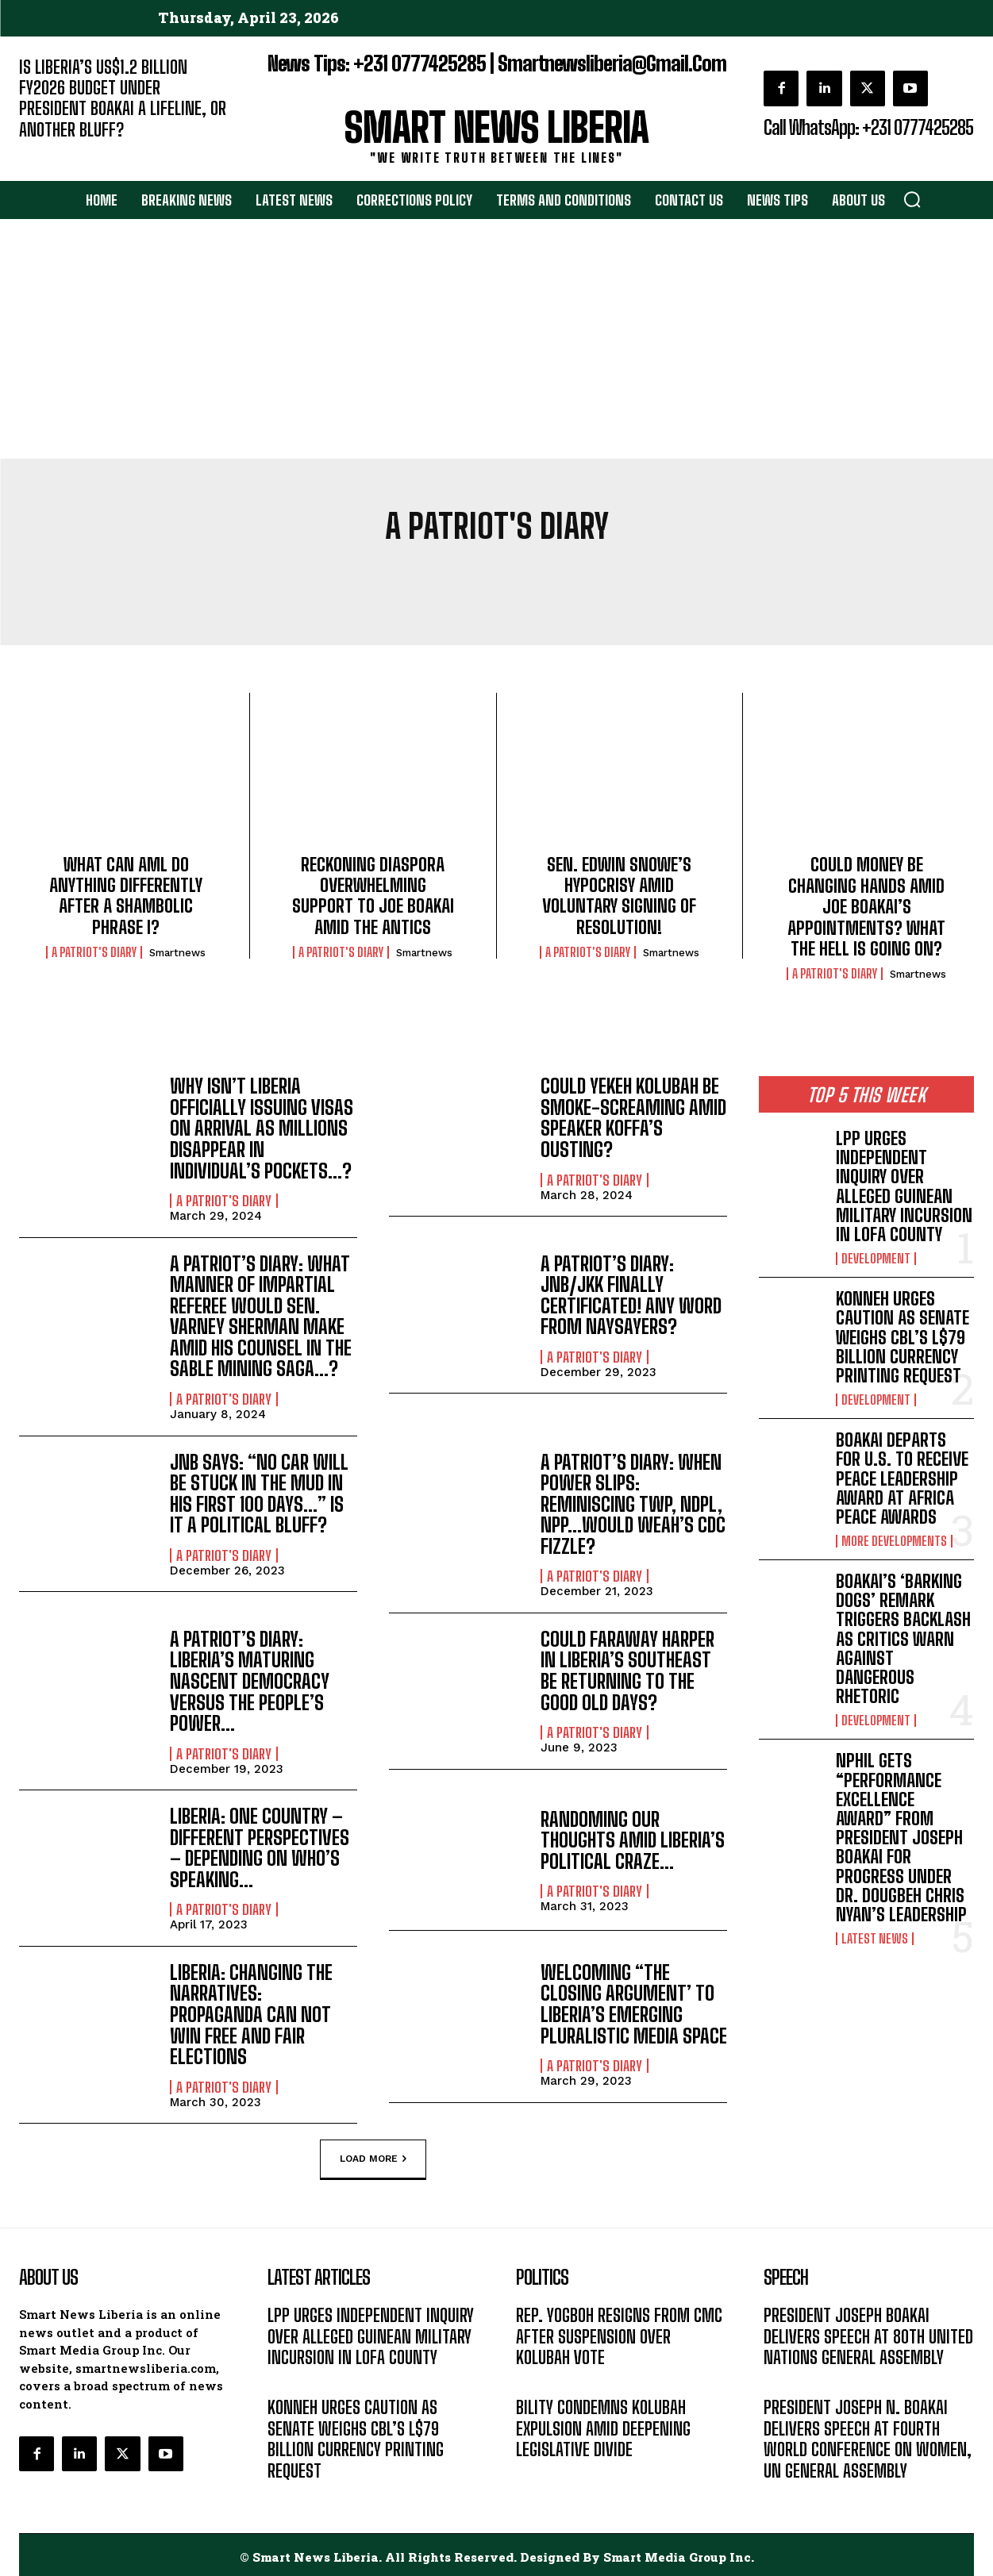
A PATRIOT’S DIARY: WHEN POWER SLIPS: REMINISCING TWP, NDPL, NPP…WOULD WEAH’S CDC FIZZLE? (633, 1502)
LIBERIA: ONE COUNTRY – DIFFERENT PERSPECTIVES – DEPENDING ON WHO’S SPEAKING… (259, 1845)
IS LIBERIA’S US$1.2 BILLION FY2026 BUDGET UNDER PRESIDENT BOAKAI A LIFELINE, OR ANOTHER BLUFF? (122, 98)
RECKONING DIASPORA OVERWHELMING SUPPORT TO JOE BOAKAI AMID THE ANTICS (373, 896)
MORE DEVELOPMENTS (894, 1541)
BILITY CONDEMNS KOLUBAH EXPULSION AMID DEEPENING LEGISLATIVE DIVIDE (603, 2424)
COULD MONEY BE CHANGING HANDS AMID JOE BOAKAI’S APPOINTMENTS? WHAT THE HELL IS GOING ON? (866, 906)
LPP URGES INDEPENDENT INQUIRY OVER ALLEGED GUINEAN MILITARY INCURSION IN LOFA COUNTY (904, 1186)
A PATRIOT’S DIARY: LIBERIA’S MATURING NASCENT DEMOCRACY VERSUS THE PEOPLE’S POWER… (249, 1678)
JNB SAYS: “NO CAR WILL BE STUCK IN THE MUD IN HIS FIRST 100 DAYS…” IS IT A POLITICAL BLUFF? (259, 1492)
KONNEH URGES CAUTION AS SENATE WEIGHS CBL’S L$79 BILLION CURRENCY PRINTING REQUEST (902, 1337)
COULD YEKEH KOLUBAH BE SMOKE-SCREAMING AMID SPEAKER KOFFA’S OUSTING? (633, 1117)
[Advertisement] (497, 340)
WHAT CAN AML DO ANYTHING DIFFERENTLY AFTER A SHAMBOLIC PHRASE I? (125, 896)
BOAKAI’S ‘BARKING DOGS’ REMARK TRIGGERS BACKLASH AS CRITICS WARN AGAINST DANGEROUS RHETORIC (903, 1639)
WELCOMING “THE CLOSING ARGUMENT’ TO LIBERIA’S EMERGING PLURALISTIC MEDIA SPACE (634, 2000)
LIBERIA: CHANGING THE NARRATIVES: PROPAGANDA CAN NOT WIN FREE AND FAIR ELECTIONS (251, 2011)
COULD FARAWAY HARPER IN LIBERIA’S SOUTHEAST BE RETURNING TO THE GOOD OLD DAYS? (627, 1668)
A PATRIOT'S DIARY (94, 952)
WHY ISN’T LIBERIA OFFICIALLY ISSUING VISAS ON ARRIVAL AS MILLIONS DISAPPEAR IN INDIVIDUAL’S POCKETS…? (261, 1128)
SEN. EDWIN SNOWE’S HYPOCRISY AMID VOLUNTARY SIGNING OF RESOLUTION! (619, 896)
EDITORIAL (45, 154)
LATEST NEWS (874, 1938)
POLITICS (539, 2377)
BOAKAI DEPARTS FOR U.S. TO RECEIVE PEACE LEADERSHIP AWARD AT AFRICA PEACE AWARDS (902, 1478)
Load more (373, 2155)
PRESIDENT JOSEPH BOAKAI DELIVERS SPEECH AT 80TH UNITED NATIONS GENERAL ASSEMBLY (868, 2332)
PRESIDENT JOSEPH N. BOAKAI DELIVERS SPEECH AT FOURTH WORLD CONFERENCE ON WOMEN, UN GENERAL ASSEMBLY (868, 2435)
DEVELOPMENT (875, 1258)
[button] (912, 199)
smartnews (177, 953)
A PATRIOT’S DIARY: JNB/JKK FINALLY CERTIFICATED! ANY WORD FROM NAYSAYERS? (631, 1294)
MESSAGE (788, 2377)
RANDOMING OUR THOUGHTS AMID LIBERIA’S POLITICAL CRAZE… (633, 1837)
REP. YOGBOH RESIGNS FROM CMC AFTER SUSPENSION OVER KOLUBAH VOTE (619, 2332)
